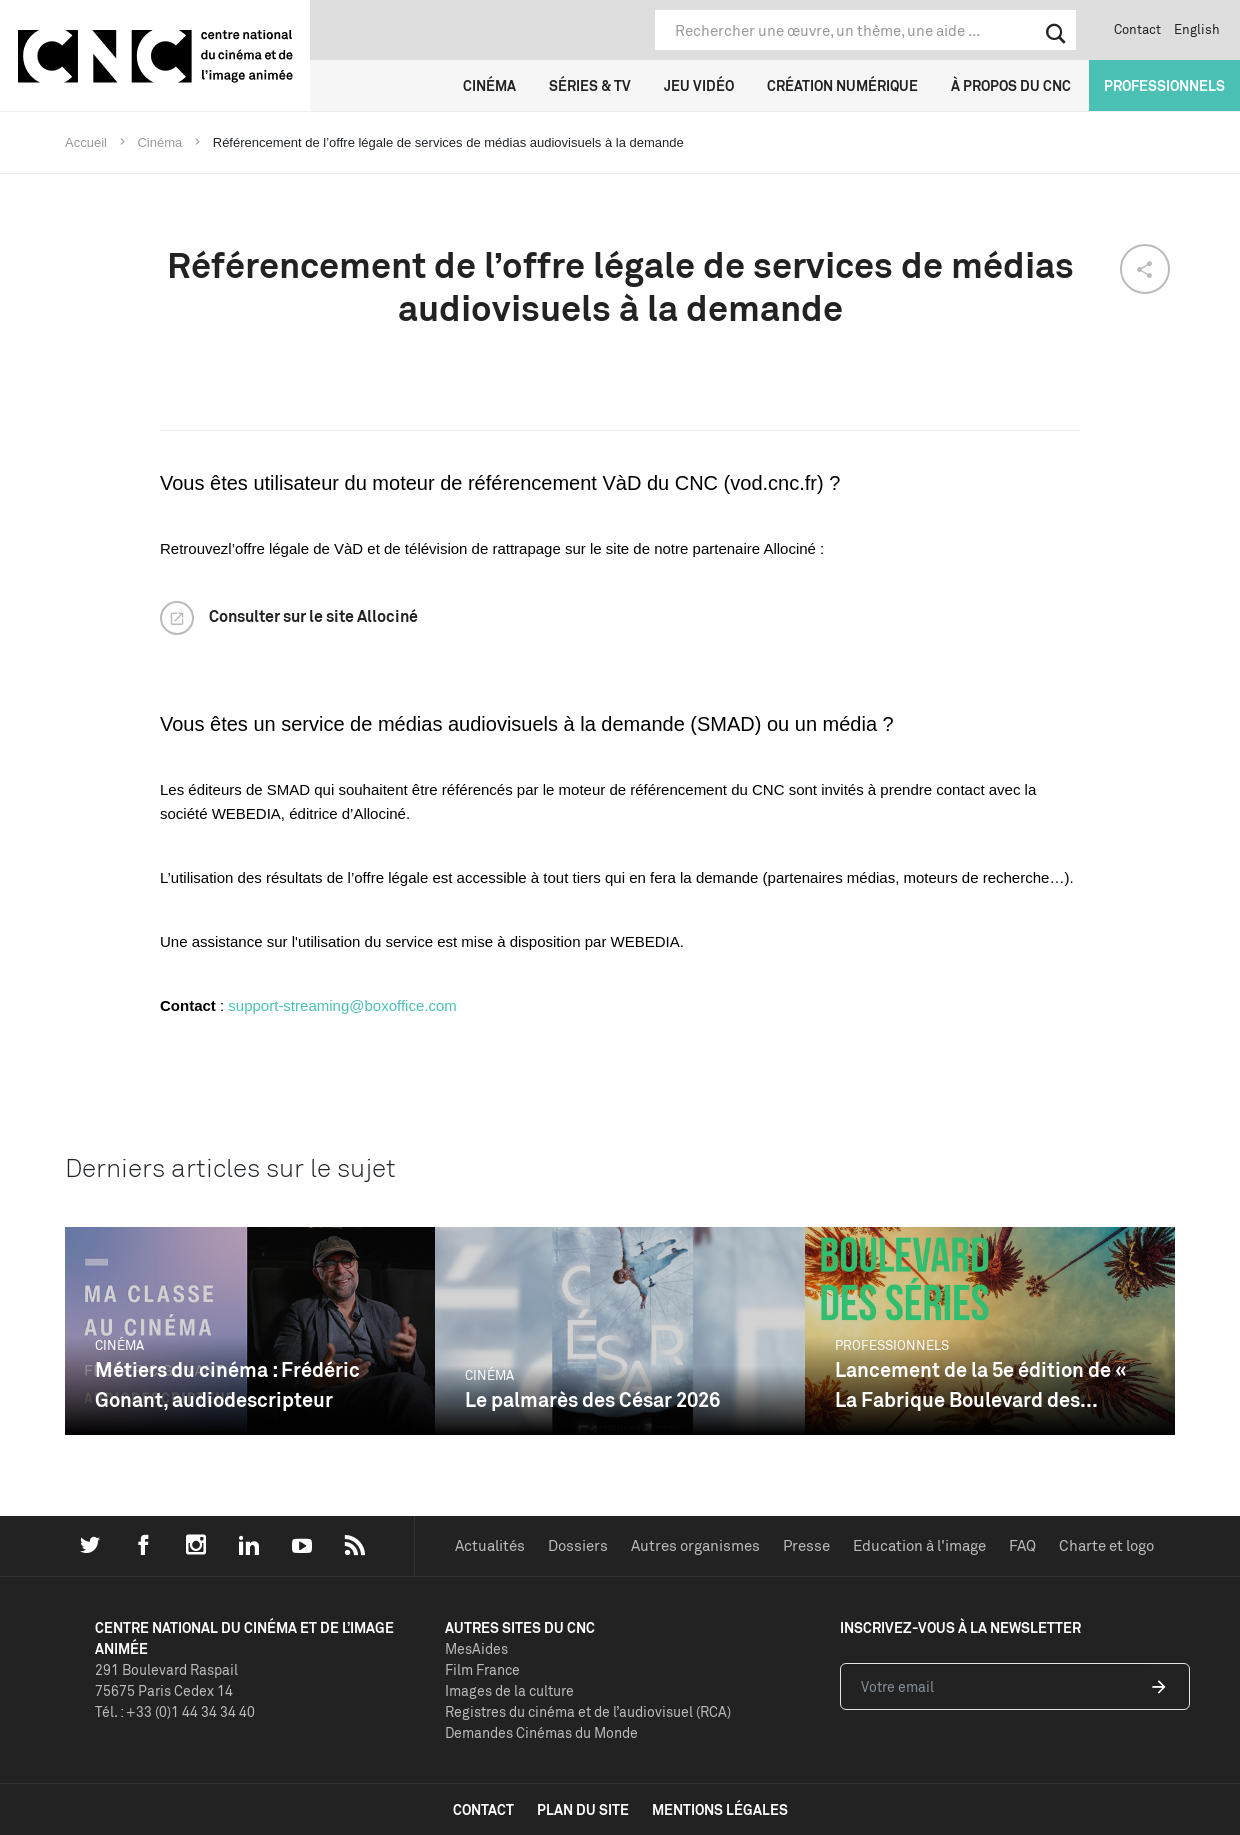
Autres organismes (695, 1545)
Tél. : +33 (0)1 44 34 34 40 (175, 1711)
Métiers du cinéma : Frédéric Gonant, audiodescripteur (227, 1384)
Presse (806, 1545)
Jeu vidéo (699, 85)
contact (483, 1809)
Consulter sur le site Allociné (313, 616)
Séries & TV (590, 85)
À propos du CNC (1011, 85)
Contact (1137, 29)
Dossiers (578, 1545)
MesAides (476, 1648)
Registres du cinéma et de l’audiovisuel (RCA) (588, 1711)
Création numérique (842, 85)
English (1197, 29)
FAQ (1022, 1545)
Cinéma (489, 85)
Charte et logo (1106, 1545)
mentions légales (720, 1809)
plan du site (583, 1809)
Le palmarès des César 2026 (592, 1399)
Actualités (490, 1545)
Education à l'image (919, 1545)
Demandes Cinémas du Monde (541, 1732)
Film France (482, 1669)
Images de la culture (509, 1690)
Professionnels (1164, 85)
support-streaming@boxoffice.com (342, 1005)
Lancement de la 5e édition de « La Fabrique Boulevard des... (981, 1384)
